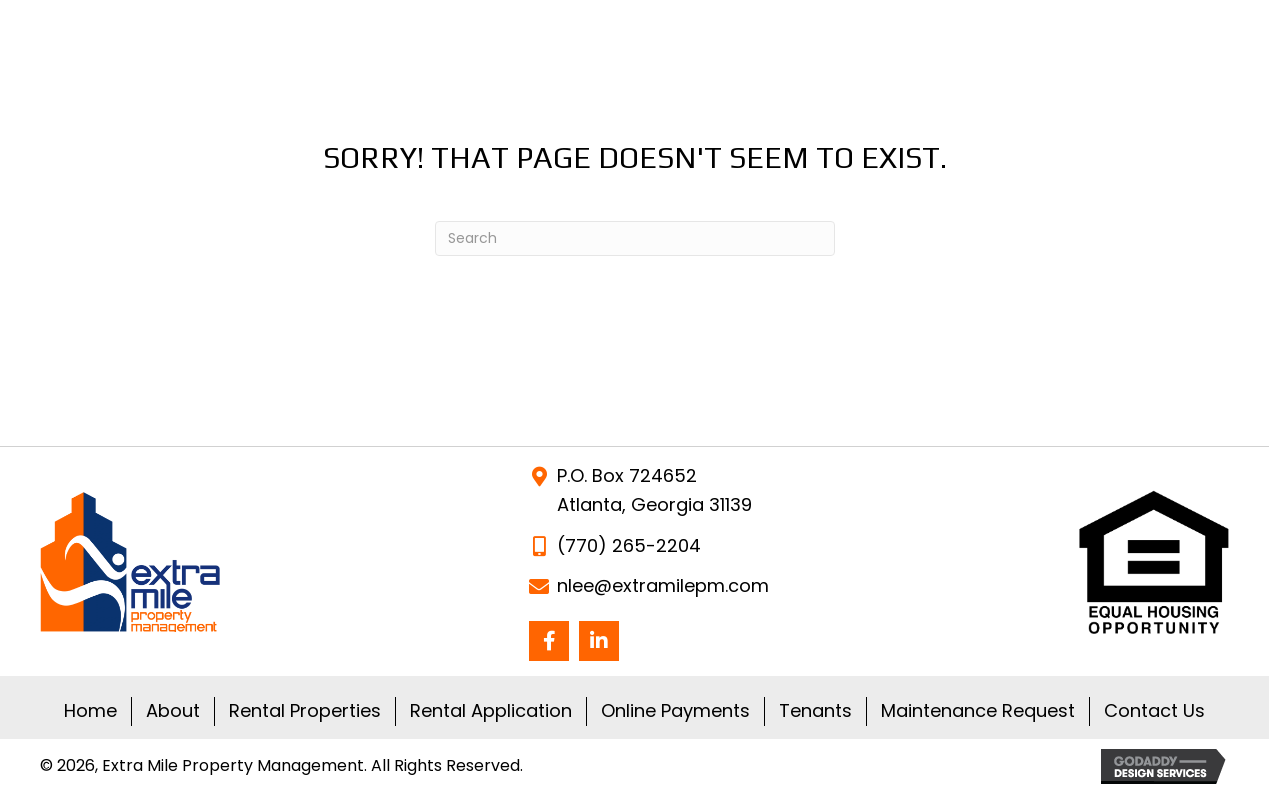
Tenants (815, 710)
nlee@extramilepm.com (663, 585)
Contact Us (1154, 710)
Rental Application (491, 710)
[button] (549, 641)
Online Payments (675, 710)
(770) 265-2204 (629, 545)
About (173, 710)
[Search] (635, 238)
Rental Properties (305, 710)
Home (90, 710)
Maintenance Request (978, 710)
